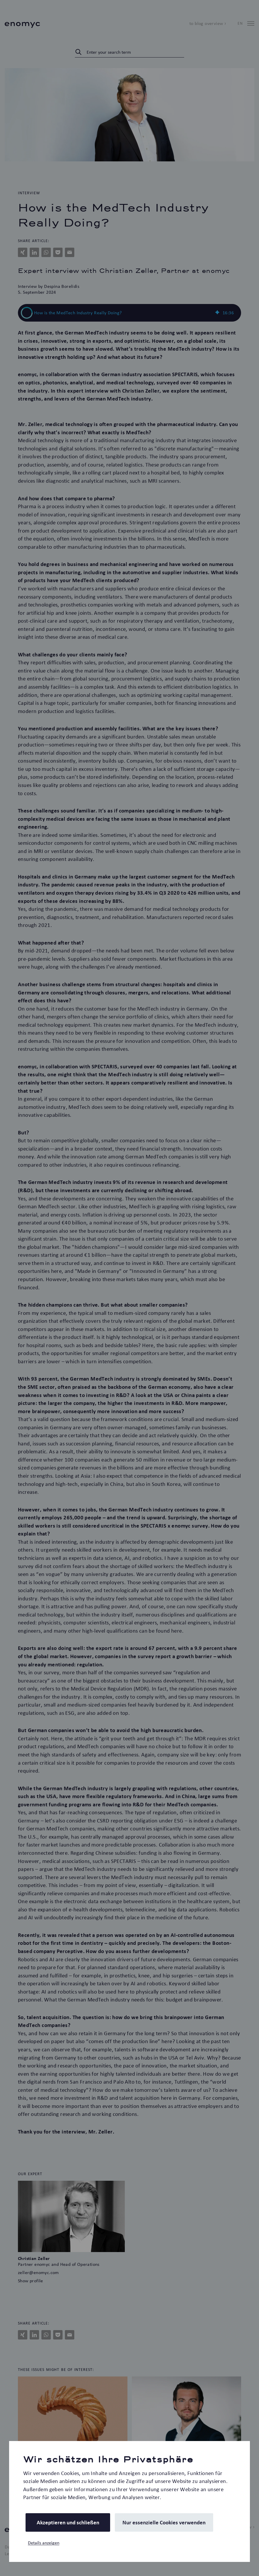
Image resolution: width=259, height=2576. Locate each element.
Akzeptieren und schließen (68, 2522)
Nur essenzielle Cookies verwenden (164, 2522)
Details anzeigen (43, 2542)
